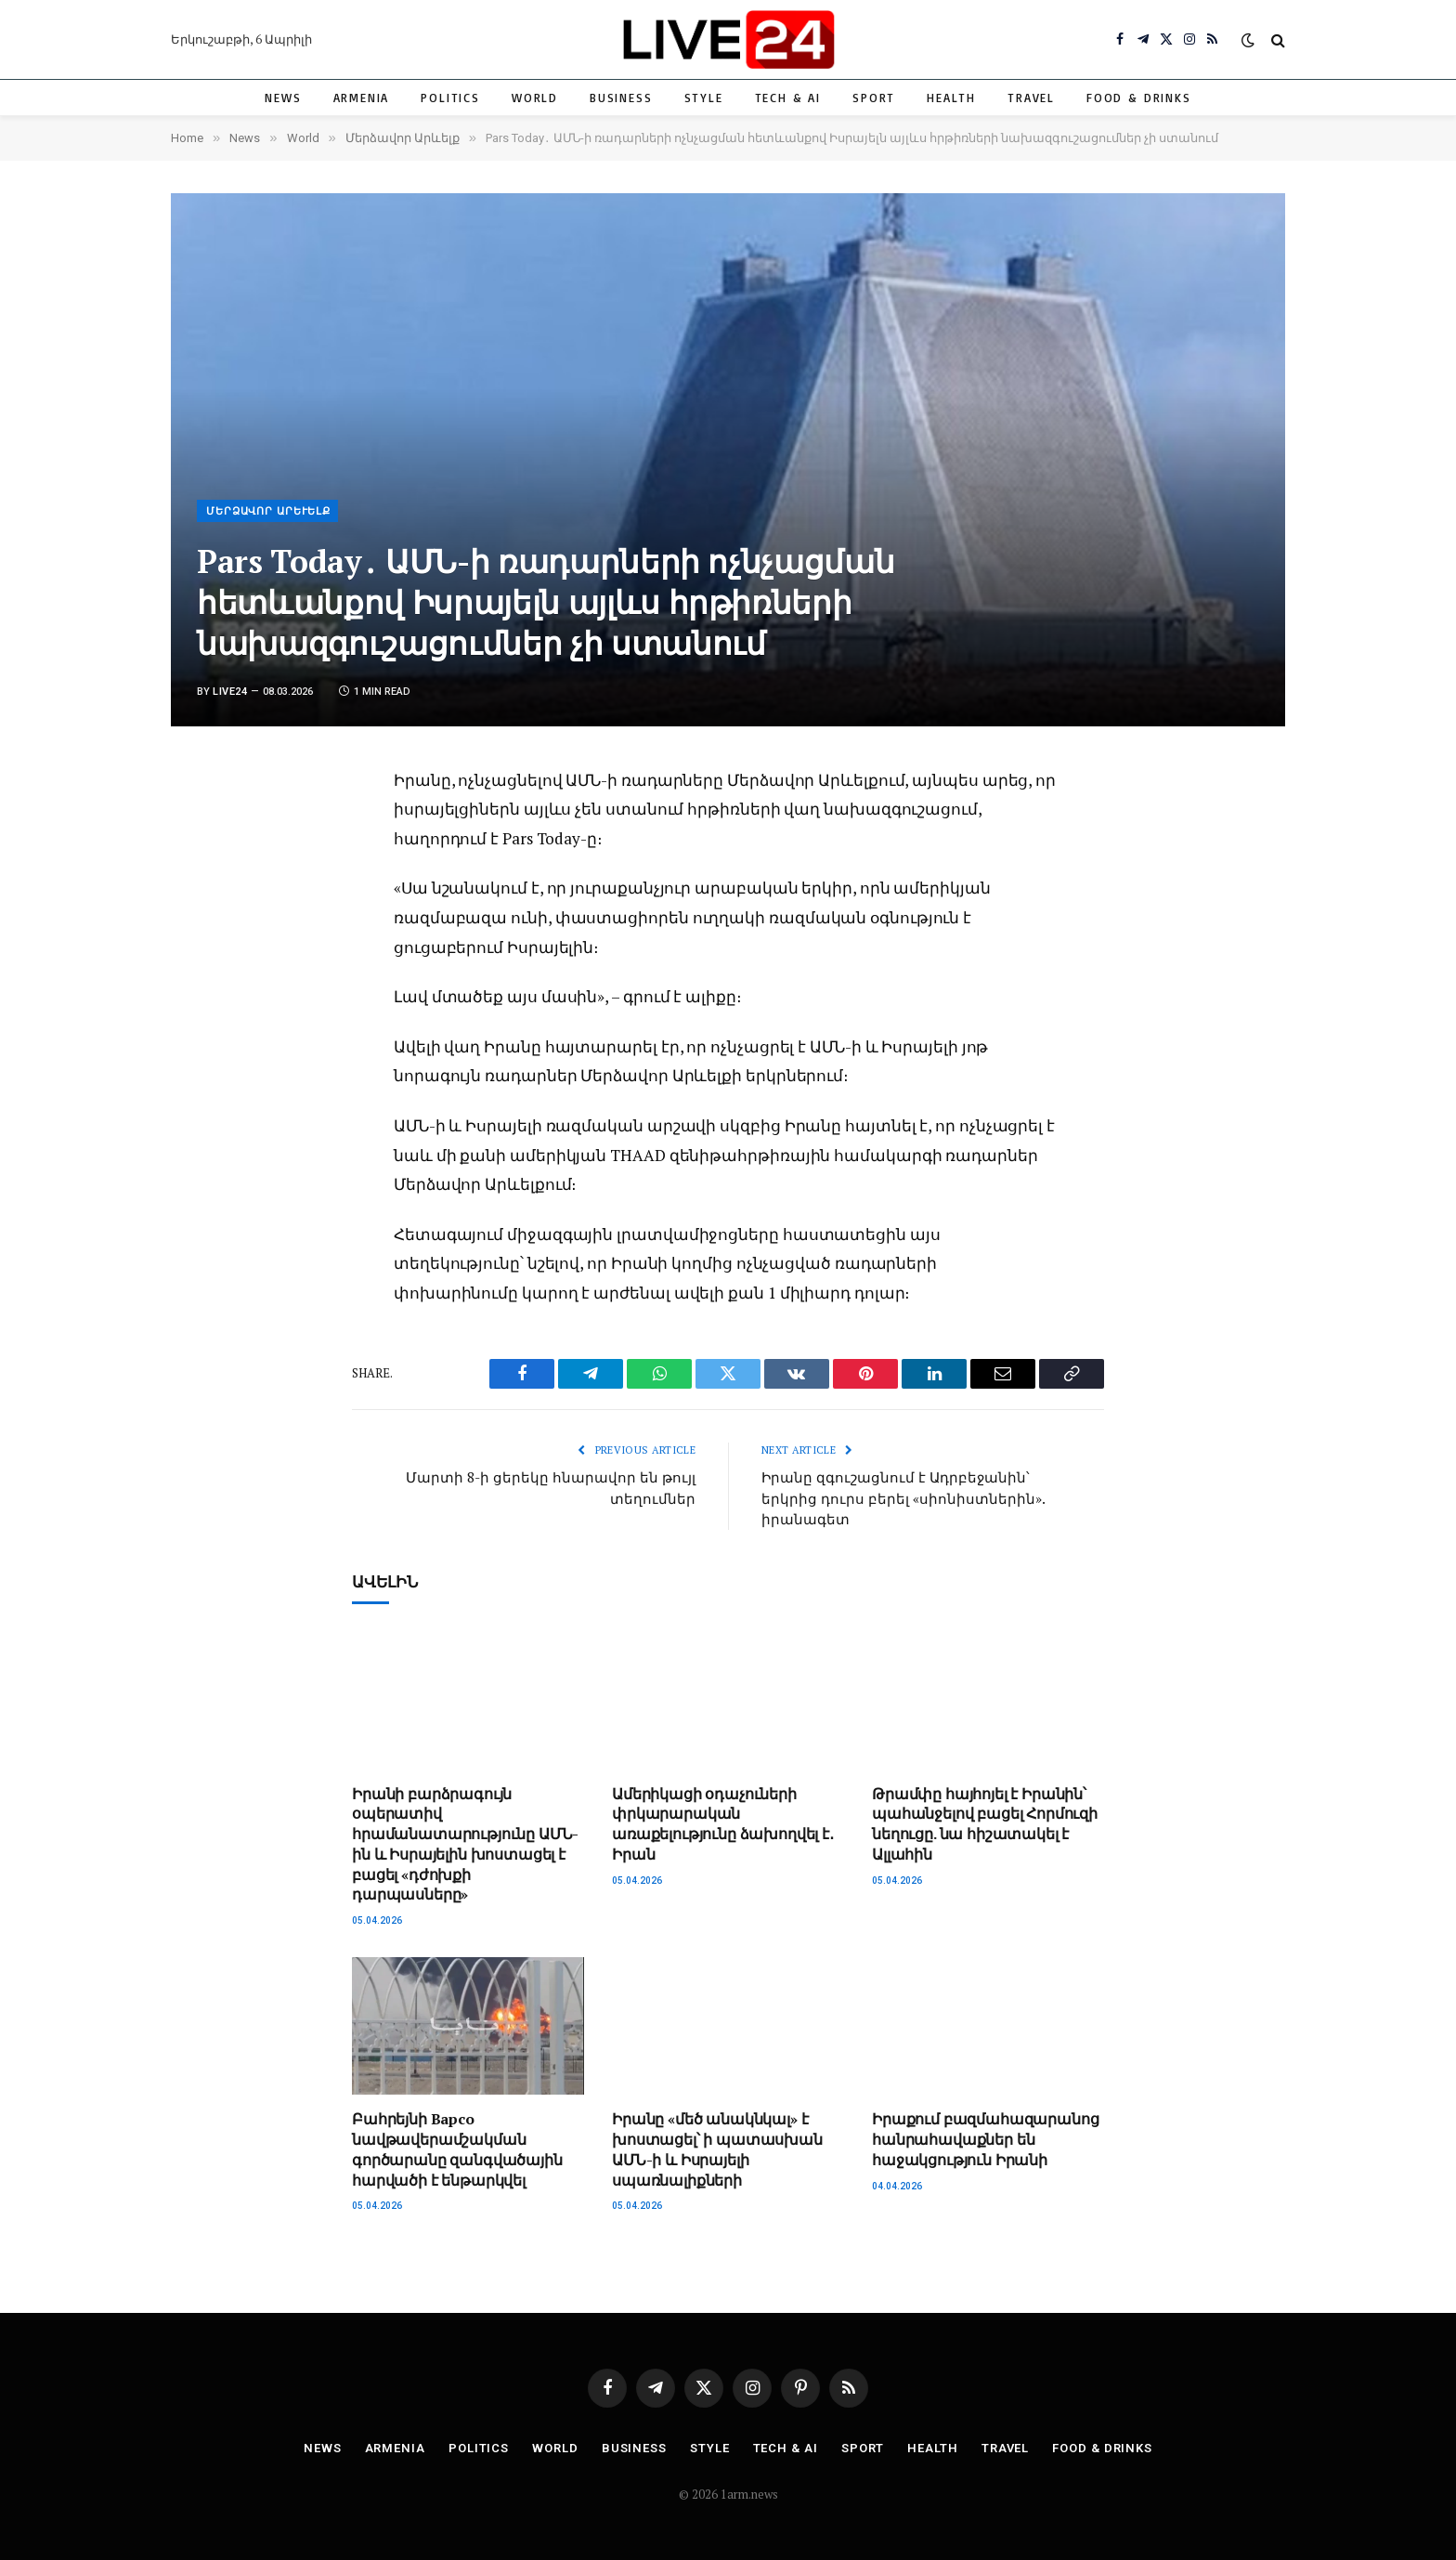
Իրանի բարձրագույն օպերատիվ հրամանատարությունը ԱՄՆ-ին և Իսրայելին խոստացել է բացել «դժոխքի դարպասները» (465, 1844)
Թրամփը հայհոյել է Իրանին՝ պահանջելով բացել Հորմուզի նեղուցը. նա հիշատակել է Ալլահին (985, 1824)
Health (951, 97)
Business (621, 97)
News (283, 97)
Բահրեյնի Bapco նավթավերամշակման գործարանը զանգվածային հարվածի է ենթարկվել (457, 2149)
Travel (1031, 97)
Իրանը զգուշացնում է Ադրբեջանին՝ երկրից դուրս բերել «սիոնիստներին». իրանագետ (903, 1498)
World (535, 97)
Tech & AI (788, 97)
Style (703, 97)
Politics (450, 97)
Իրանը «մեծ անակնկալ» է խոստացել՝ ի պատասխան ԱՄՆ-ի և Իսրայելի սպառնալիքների (717, 2149)
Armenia (361, 97)
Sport (873, 97)
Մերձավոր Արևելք (268, 511)
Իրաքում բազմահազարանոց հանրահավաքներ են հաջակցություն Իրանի (985, 2139)
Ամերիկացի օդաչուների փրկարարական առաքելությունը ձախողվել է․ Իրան (723, 1824)
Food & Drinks (1138, 97)
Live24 (230, 692)
